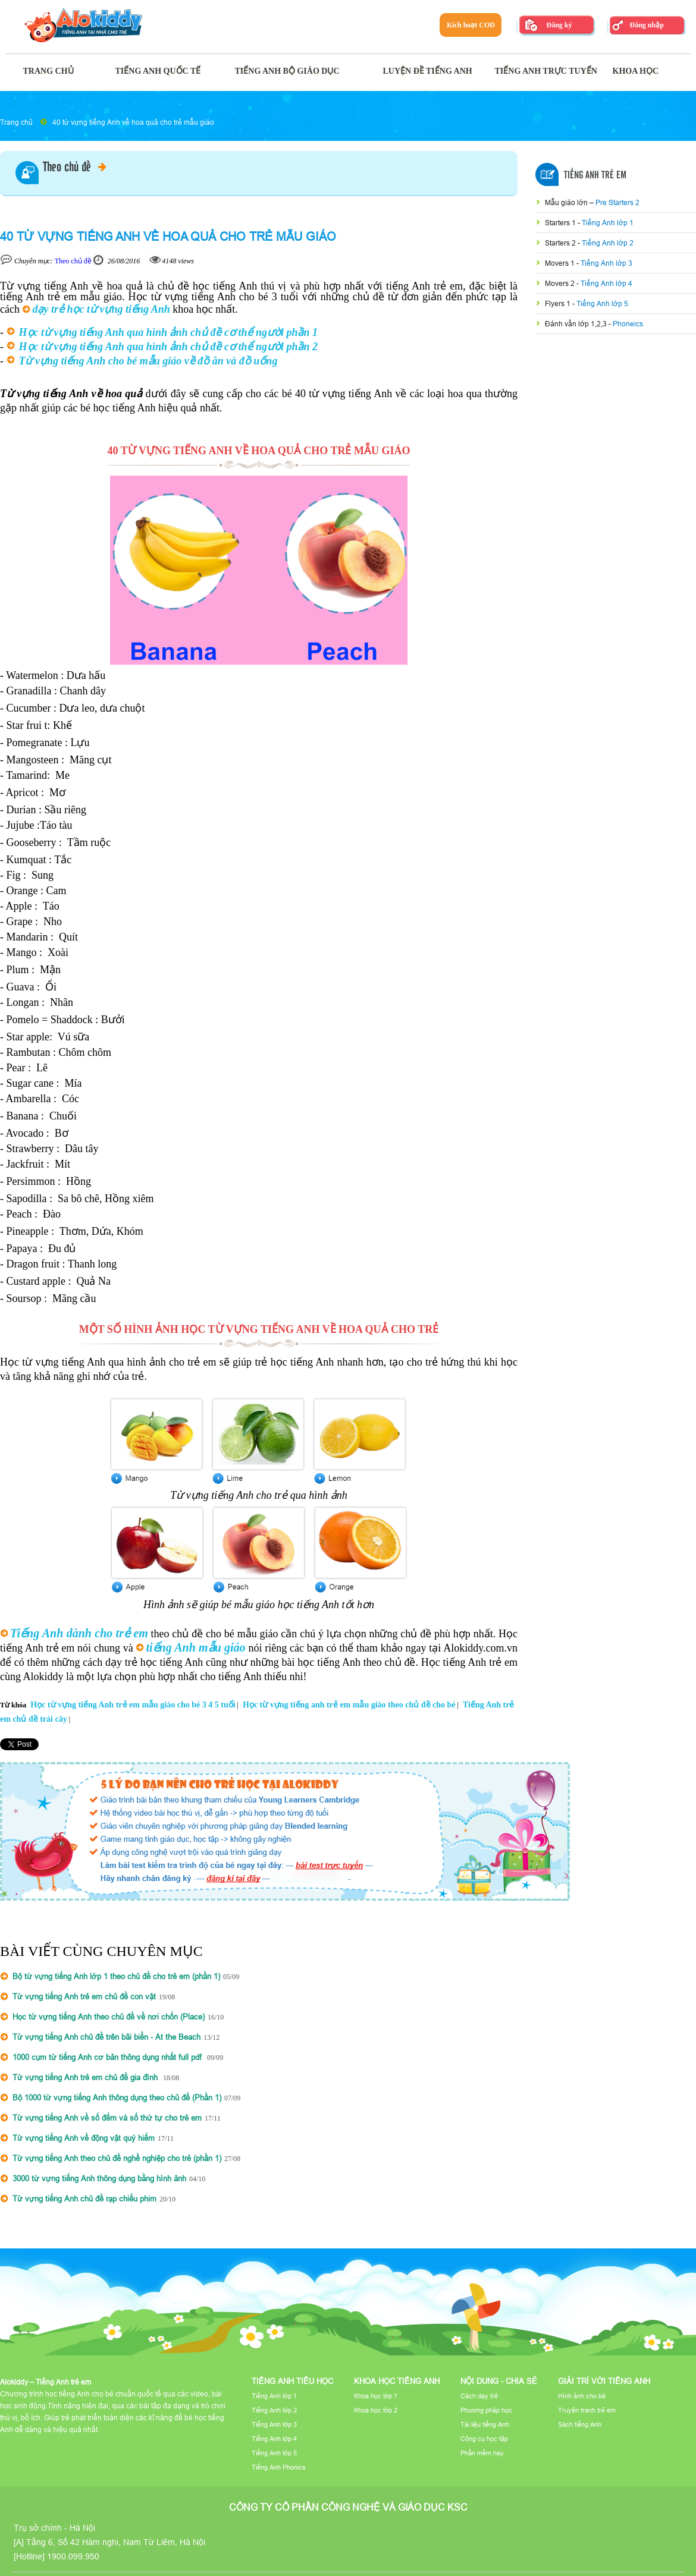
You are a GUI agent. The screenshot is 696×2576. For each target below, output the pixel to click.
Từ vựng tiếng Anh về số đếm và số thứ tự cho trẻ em (107, 2117)
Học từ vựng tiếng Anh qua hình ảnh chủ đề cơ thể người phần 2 (168, 347)
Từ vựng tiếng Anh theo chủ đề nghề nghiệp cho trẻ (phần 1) (116, 2158)
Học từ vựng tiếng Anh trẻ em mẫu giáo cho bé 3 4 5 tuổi (132, 1704)
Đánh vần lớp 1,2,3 (577, 323)
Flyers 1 (558, 303)
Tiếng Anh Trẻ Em (595, 175)
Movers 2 (560, 283)
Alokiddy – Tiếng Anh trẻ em (45, 2381)
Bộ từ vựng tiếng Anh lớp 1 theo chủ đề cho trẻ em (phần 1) (116, 1976)
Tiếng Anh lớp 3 (606, 263)
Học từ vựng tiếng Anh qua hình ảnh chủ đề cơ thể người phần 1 (168, 332)
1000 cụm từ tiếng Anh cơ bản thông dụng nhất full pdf (108, 2057)
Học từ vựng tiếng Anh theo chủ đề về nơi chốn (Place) (108, 2016)
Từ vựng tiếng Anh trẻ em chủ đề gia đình (86, 2077)
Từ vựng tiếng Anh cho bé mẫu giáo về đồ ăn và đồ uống (148, 361)
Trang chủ (16, 122)
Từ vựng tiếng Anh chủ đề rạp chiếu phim (84, 2198)
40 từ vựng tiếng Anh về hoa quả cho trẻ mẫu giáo (133, 122)
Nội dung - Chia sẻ (498, 2381)
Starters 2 (561, 242)
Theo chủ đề (74, 168)
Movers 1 (560, 263)
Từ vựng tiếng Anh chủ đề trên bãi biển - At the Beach (106, 2037)
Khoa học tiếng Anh (397, 2381)
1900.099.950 (73, 2556)
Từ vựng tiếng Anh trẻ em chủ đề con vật (84, 1996)
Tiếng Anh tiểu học (292, 2381)
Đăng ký (559, 25)
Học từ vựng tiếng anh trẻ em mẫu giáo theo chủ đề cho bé (349, 1704)
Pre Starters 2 (617, 202)
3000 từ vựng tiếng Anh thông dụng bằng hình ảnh (99, 2178)
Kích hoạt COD (471, 25)
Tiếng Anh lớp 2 (608, 242)
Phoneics (628, 323)
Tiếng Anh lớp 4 (606, 283)
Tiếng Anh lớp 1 (608, 222)
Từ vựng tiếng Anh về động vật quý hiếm (83, 2138)
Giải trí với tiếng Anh (604, 2381)
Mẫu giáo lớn (567, 202)
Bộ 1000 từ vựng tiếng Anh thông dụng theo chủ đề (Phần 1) (116, 2097)
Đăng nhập (646, 25)
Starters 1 (561, 222)
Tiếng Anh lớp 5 (602, 303)
